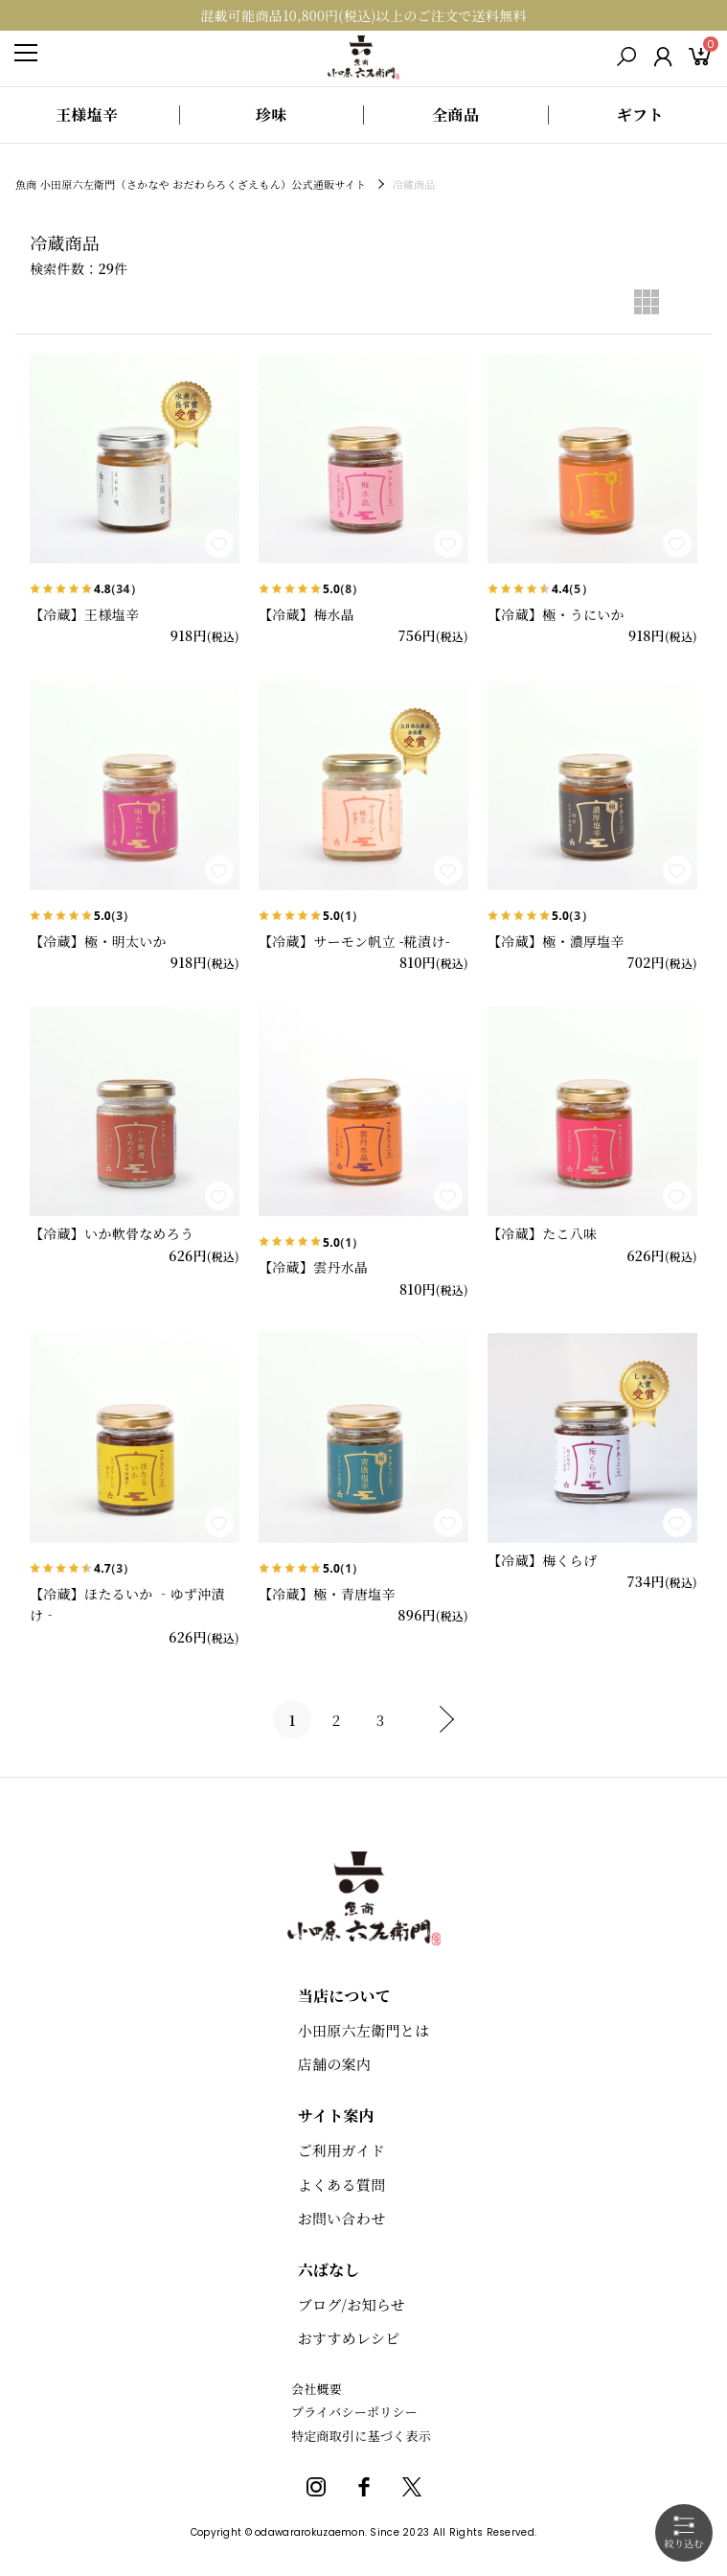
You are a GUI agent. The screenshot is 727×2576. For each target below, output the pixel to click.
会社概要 (316, 2389)
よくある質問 (342, 2184)
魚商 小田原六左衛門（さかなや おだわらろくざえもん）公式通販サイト (192, 184)
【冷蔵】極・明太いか (98, 941)
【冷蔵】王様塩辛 (84, 614)
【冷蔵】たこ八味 (542, 1233)
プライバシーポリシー (354, 2412)
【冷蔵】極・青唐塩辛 (327, 1593)
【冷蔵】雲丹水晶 (313, 1266)
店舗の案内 (334, 2064)
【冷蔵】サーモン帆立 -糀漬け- (354, 941)
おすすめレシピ (349, 2338)
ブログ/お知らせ (351, 2304)
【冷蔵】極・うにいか (556, 614)
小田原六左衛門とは (364, 2030)
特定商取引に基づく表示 (361, 2435)
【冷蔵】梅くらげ (542, 1560)
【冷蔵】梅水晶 (306, 614)
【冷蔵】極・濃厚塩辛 (556, 941)
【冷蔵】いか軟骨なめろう (111, 1233)
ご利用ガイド (341, 2150)
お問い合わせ (342, 2218)
